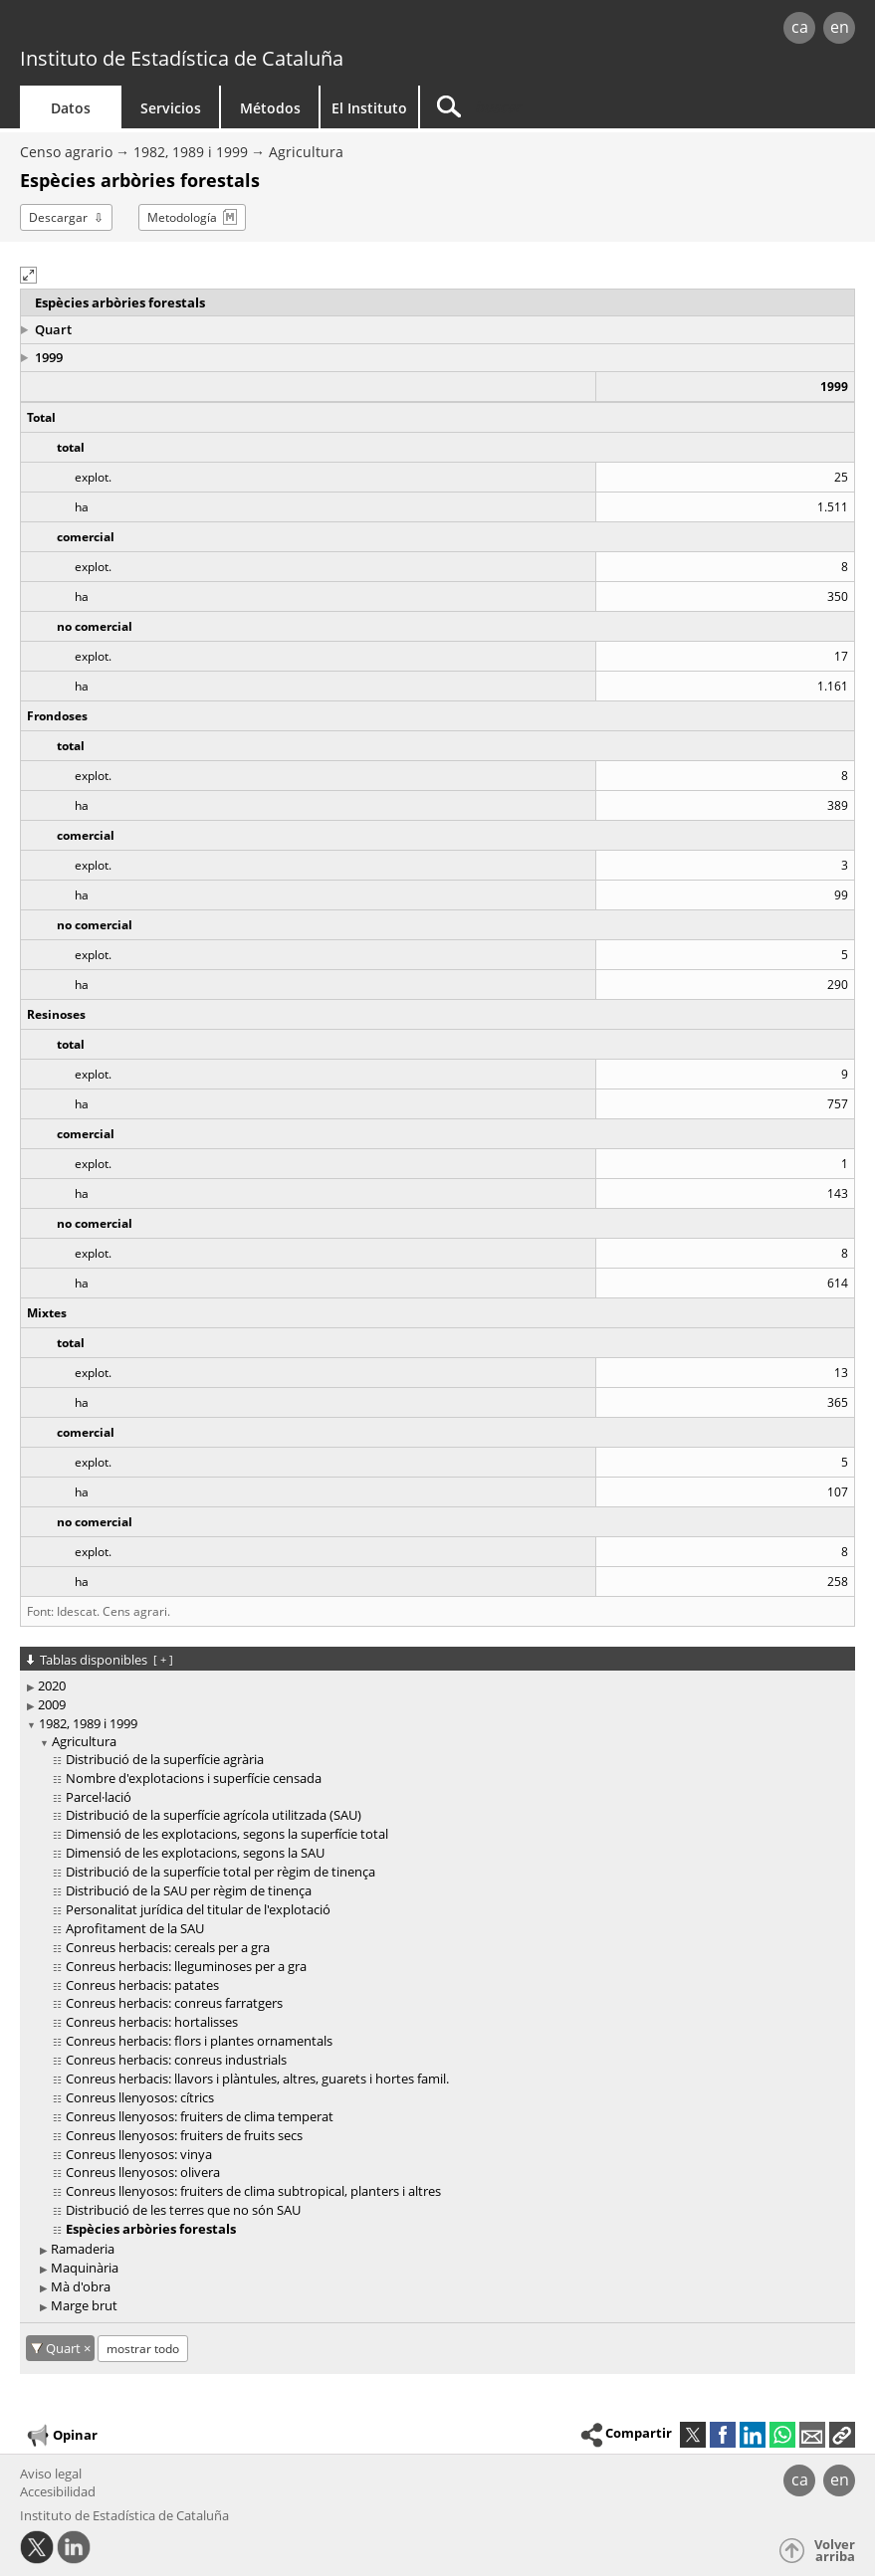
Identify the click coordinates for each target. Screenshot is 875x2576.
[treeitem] (434, 1686)
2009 (52, 1704)
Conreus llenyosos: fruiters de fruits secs (184, 2135)
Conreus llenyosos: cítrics (140, 2097)
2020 (52, 1685)
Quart (53, 329)
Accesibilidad (58, 2491)
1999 (49, 357)
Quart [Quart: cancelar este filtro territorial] (65, 2348)
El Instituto (369, 108)
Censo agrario (66, 151)
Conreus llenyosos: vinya (139, 2154)
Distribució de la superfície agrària (165, 1759)
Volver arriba (834, 2550)
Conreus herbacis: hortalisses (152, 2022)
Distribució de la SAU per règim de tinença (189, 1890)
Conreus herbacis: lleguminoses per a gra (186, 1966)
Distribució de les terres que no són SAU (183, 2210)
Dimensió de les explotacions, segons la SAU (195, 1853)
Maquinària (84, 2268)
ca (799, 27)
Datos (71, 108)
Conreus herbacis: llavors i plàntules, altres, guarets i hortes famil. (257, 2078)
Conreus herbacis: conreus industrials (176, 2060)
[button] (28, 275)
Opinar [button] (61, 2436)
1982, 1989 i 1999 (190, 151)
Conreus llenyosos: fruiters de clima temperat (199, 2116)
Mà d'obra (80, 2286)
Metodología (182, 217)
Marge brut (84, 2305)
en (839, 27)
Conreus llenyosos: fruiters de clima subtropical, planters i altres (253, 2191)
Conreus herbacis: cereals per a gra (168, 1947)
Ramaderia (82, 2249)
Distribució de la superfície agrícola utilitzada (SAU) (213, 1815)
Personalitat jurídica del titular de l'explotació (198, 1909)
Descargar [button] (58, 217)
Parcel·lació (98, 1797)
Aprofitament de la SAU (135, 1928)
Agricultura (306, 151)
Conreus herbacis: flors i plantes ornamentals (199, 2041)
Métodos (270, 108)
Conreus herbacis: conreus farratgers (174, 2003)
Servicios (170, 108)
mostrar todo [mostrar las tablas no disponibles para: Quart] (143, 2348)
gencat (187, 29)
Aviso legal (51, 2473)
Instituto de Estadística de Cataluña (181, 58)
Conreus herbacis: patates (142, 1985)
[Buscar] (544, 107)
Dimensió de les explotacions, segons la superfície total (227, 1834)
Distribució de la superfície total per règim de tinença (220, 1872)
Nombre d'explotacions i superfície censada (194, 1778)
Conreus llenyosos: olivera (143, 2172)
